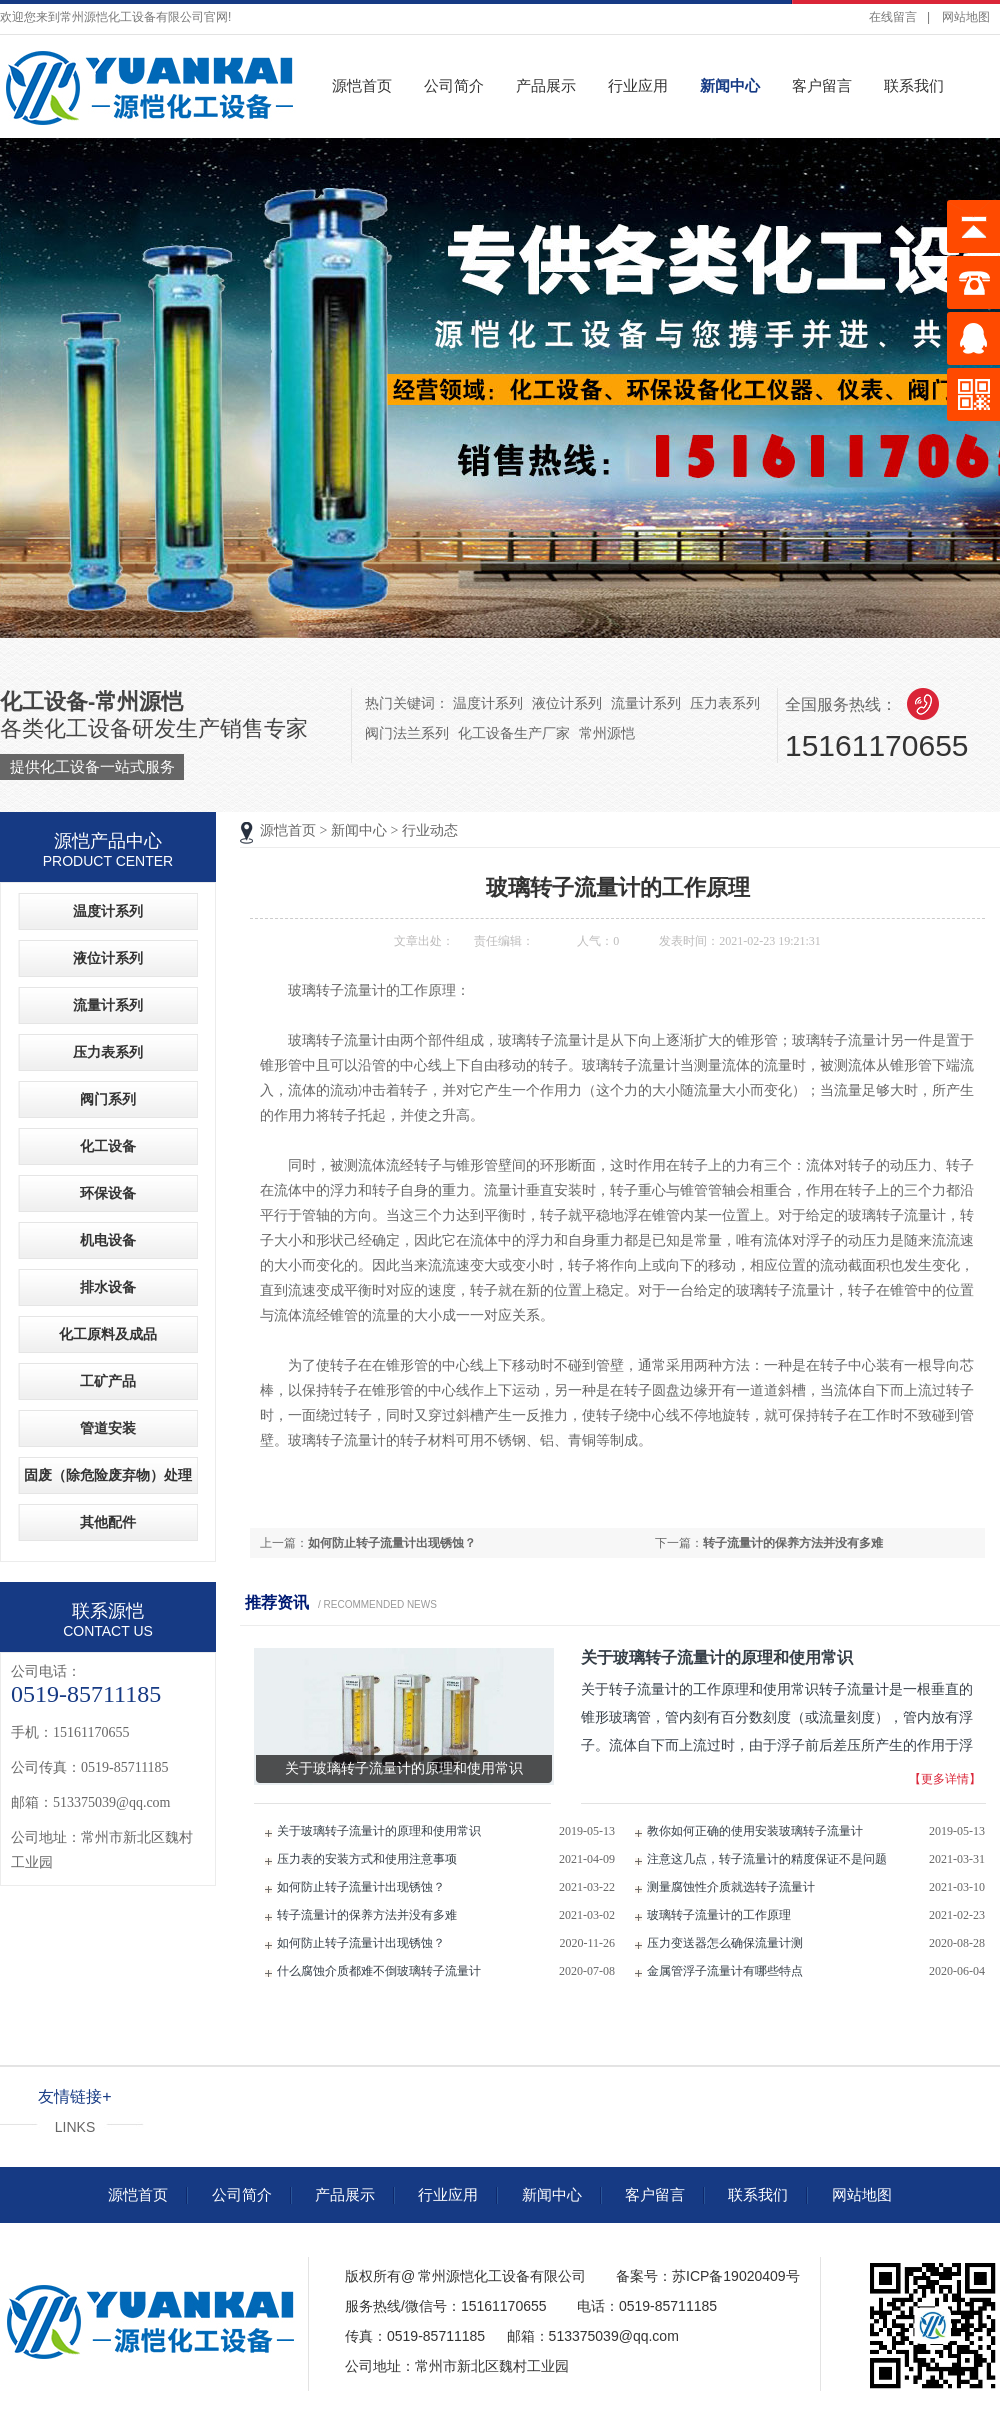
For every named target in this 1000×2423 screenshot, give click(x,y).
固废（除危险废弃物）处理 (108, 1475)
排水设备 (108, 1287)
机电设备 (108, 1240)
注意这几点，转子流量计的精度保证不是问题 (767, 1859)
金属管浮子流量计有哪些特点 (725, 1971)
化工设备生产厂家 (514, 733)
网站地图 (966, 17)
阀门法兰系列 (407, 733)
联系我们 (914, 85)
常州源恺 (607, 733)
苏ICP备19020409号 (736, 2276)
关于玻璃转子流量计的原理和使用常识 (379, 1831)
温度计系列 (488, 703)
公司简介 (454, 85)
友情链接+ (74, 2096)
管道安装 (108, 1428)
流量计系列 (646, 703)
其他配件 (108, 1522)
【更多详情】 (945, 1779)
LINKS (75, 2127)
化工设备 (108, 1146)
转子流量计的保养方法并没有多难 (793, 1543)
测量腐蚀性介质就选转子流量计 (731, 1887)
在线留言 (893, 17)
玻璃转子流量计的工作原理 (719, 1915)
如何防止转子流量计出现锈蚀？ (392, 1543)
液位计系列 (567, 703)
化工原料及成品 (108, 1334)
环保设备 (108, 1193)
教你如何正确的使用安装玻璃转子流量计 (755, 1831)
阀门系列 (108, 1099)
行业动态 (430, 830)
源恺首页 (362, 85)
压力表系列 (725, 703)
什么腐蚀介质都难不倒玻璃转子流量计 (379, 1971)
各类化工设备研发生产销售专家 (154, 734)
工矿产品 (108, 1381)
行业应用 (638, 85)
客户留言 (822, 85)
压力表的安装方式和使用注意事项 (367, 1859)
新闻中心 (730, 85)
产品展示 (546, 85)
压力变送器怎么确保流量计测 (725, 1943)
